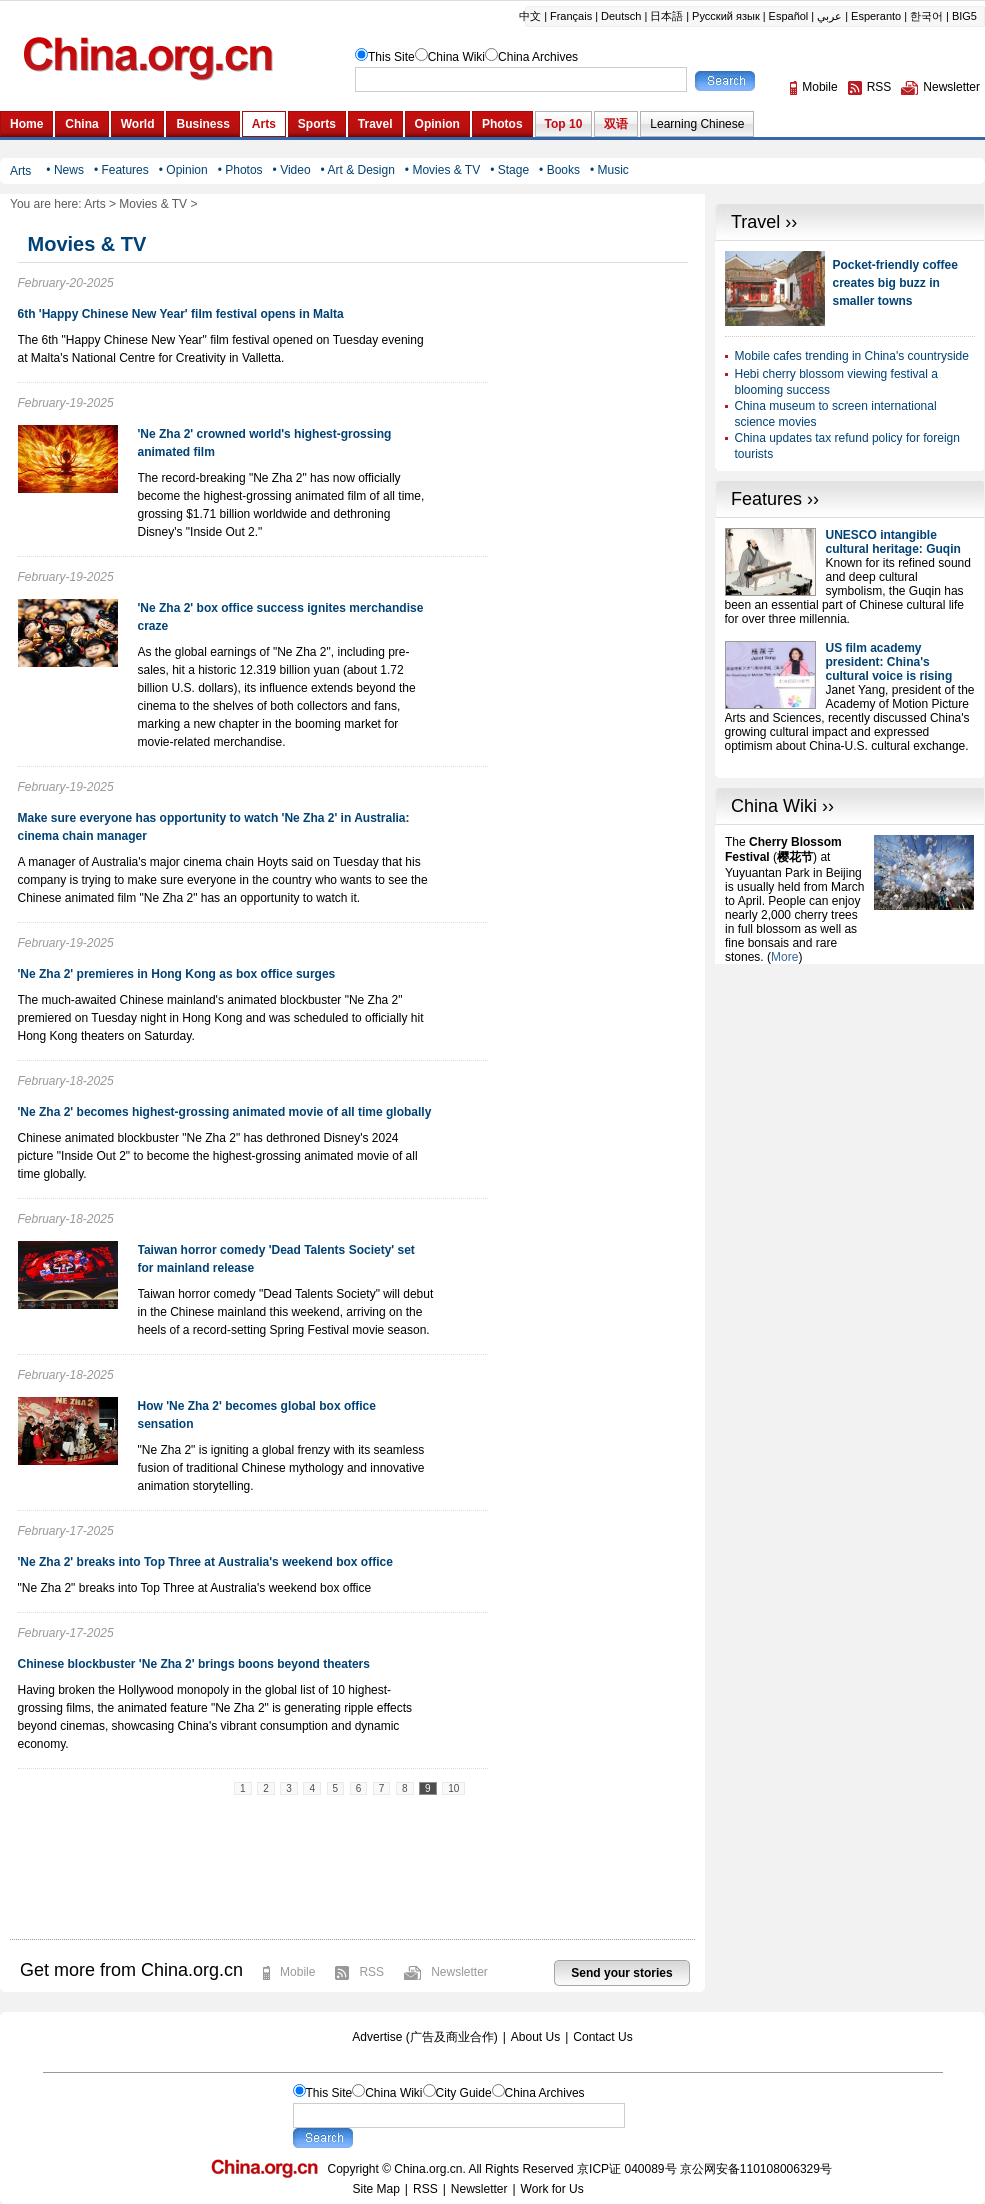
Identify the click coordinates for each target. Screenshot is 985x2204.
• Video (292, 170)
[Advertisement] (809, 1264)
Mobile (297, 1972)
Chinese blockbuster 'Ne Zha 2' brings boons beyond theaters (194, 1664)
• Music (609, 170)
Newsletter (459, 1972)
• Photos (240, 170)
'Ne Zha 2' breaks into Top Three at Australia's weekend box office (205, 1562)
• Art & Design (358, 170)
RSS (371, 1972)
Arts (94, 204)
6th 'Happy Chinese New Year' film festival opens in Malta (181, 314)
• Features (121, 170)
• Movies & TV (442, 170)
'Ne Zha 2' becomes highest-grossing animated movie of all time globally (225, 1112)
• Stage (509, 170)
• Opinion (183, 170)
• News (65, 170)
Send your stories (621, 1973)
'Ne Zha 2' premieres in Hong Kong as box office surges (177, 974)
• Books (559, 170)
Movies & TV (153, 204)
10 (453, 1788)
